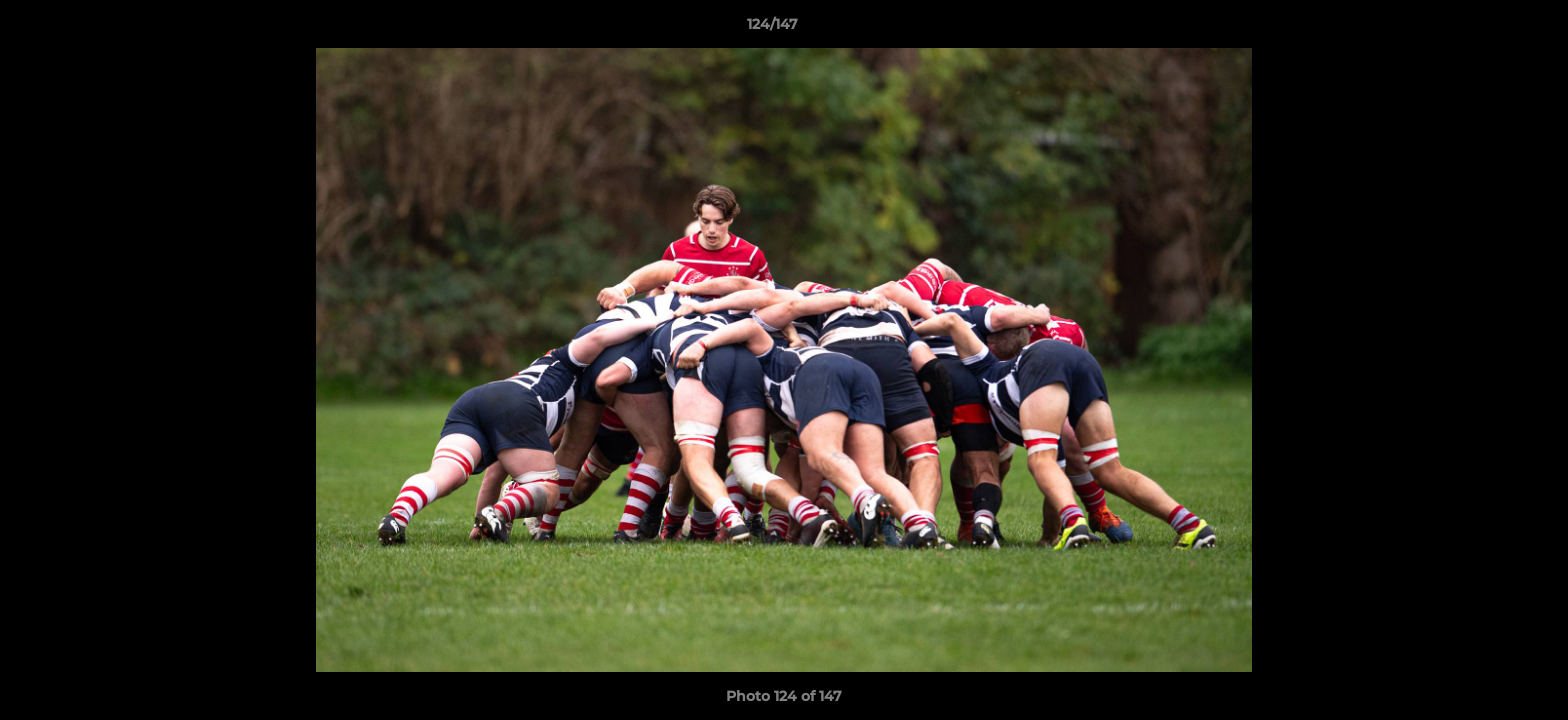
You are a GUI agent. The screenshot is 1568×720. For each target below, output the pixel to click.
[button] (1484, 29)
